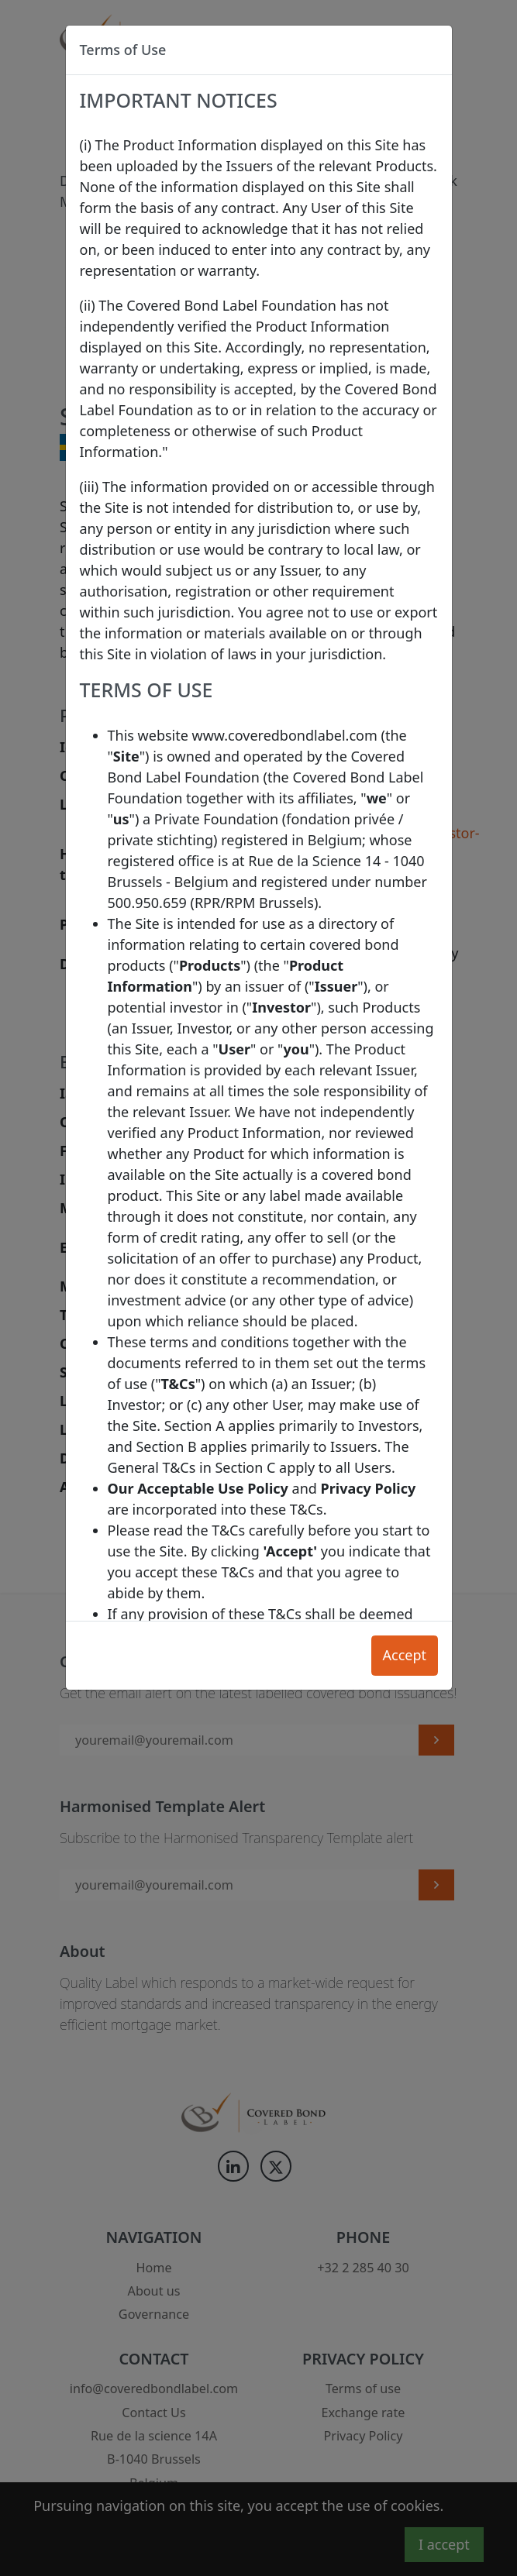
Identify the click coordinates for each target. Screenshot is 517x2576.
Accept (404, 1655)
